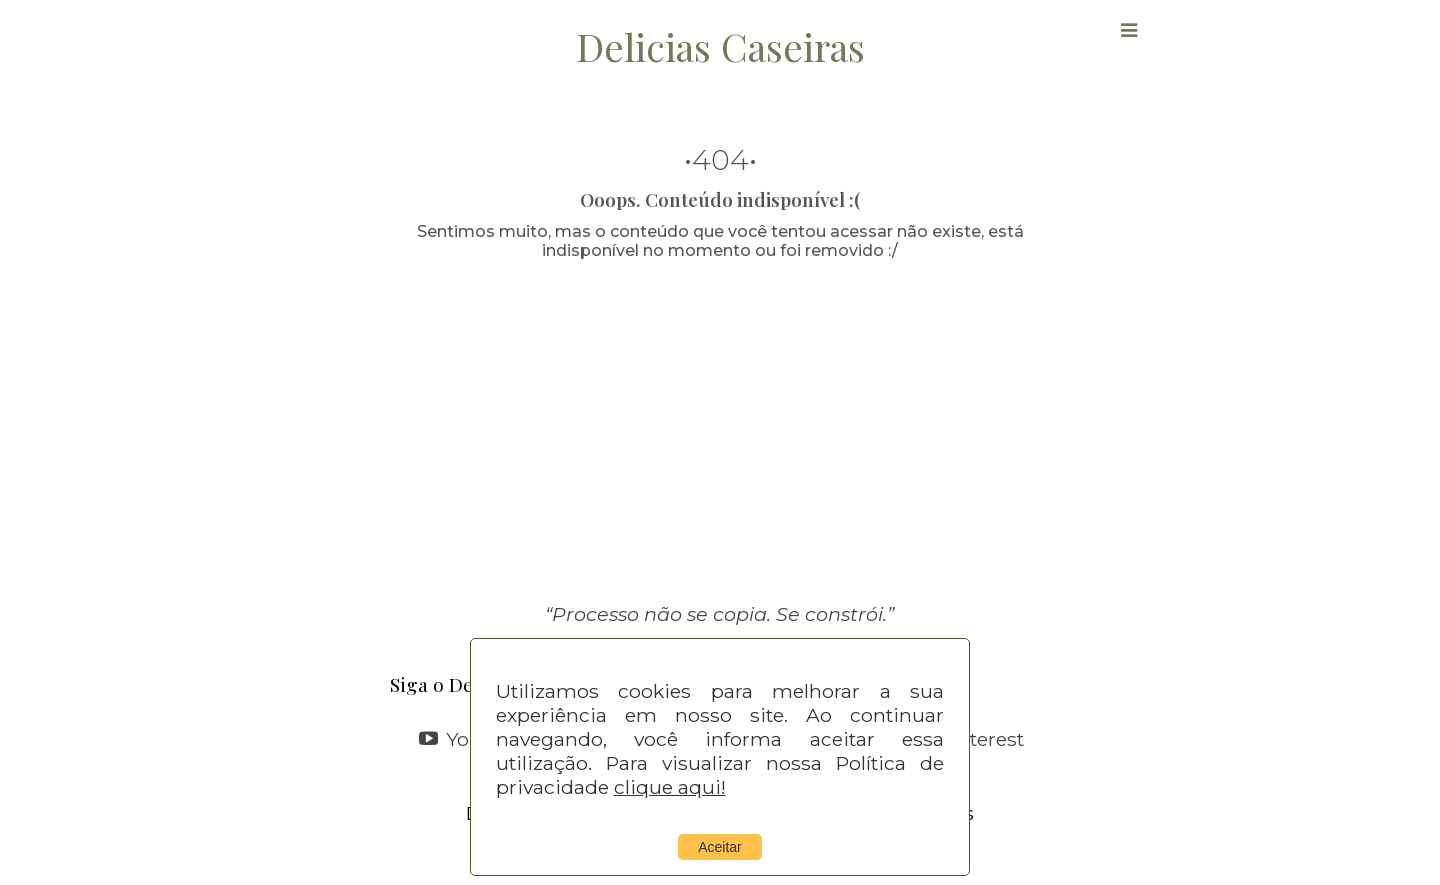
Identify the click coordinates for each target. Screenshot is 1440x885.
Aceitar (720, 847)
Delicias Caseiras (720, 46)
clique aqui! (670, 787)
